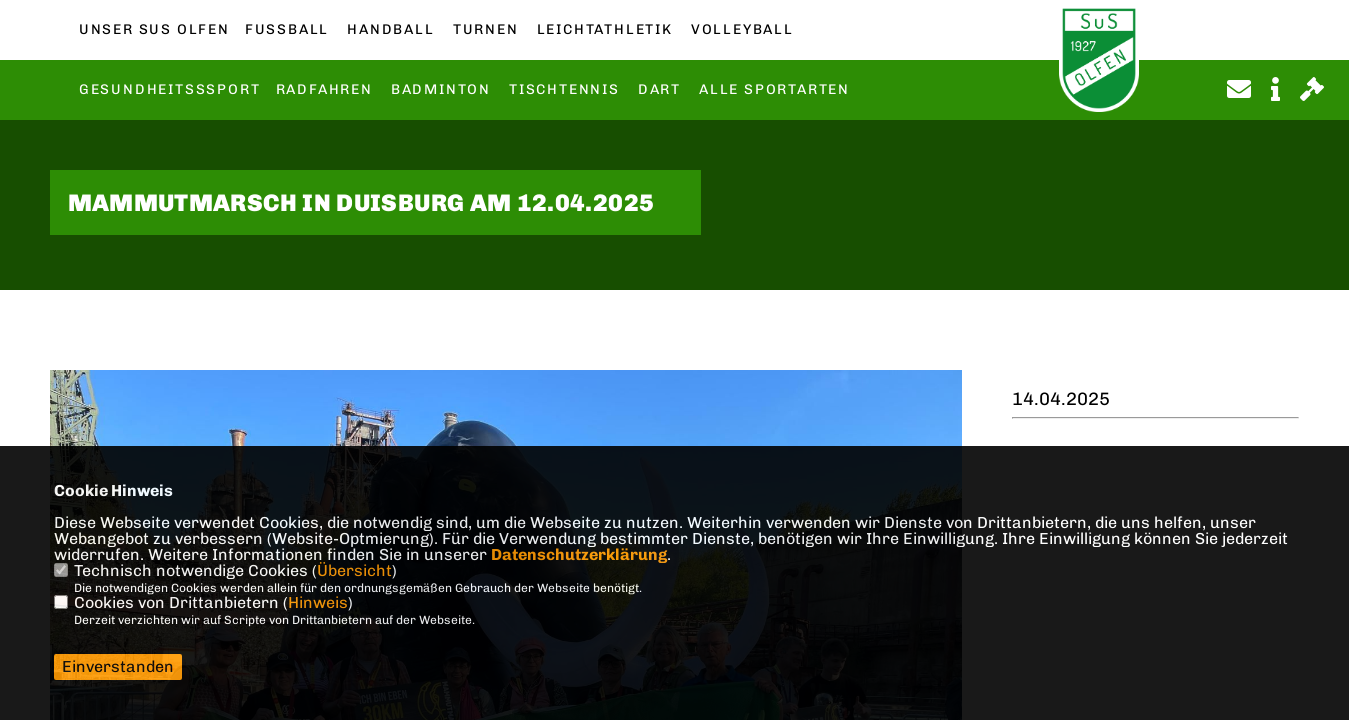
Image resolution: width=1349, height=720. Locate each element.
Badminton (441, 90)
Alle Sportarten (774, 90)
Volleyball (742, 30)
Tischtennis (564, 90)
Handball (390, 30)
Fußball (287, 30)
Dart (659, 90)
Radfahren (324, 90)
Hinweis (318, 602)
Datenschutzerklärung (579, 554)
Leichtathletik (605, 30)
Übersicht (354, 570)
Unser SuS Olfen (154, 30)
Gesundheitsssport (170, 90)
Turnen (486, 30)
